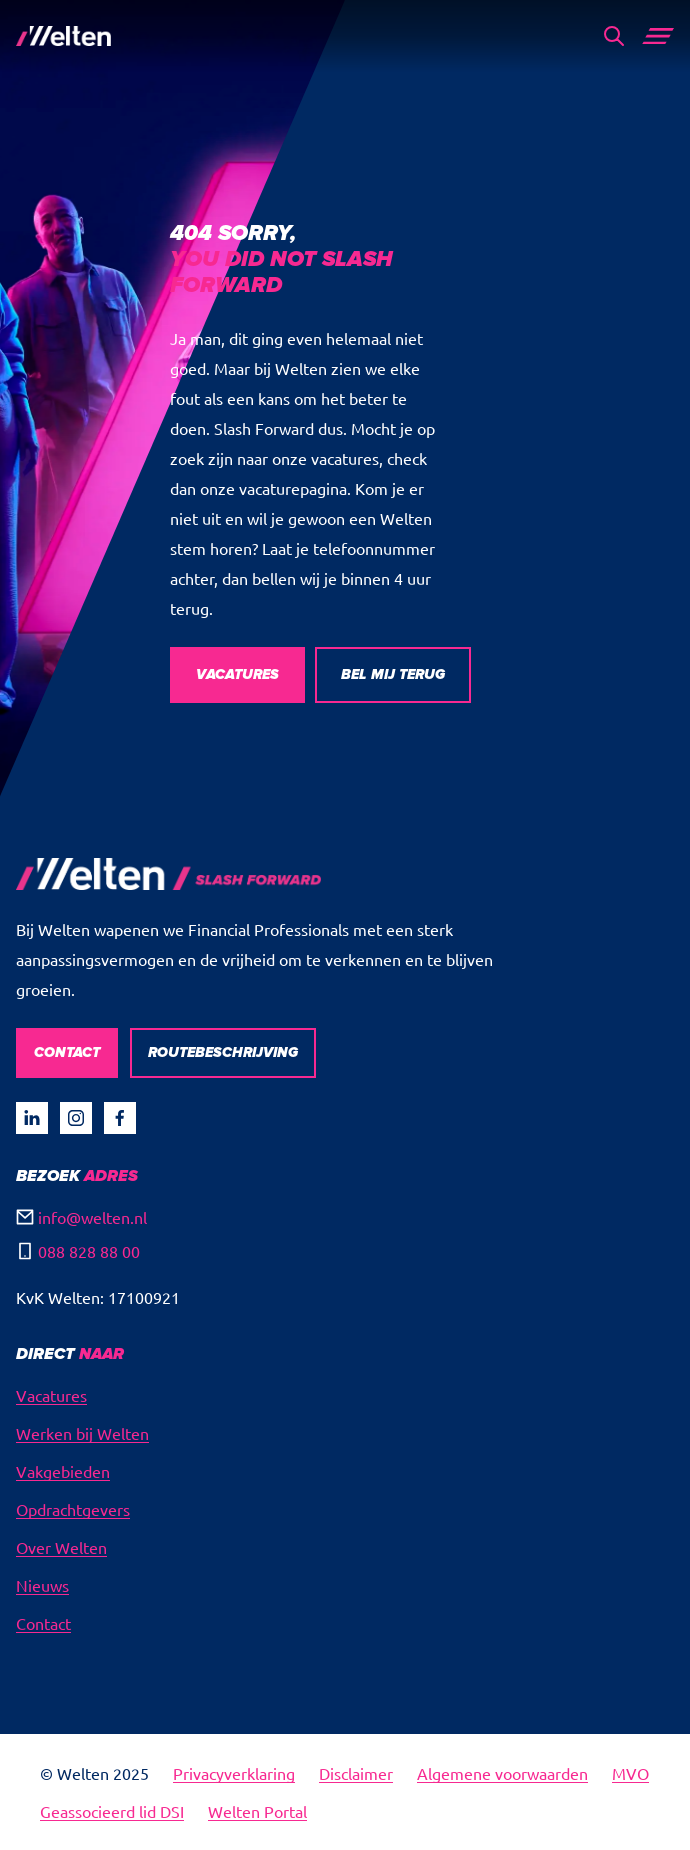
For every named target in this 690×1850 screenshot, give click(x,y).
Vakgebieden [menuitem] (63, 1471)
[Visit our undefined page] (32, 1118)
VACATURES (237, 674)
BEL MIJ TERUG (393, 674)
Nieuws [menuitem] (42, 1585)
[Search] (614, 36)
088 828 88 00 (89, 1251)
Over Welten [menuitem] (61, 1547)
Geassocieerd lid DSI (112, 1811)
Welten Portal (257, 1811)
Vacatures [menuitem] (51, 1395)
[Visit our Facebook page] (120, 1118)
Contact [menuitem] (43, 1623)
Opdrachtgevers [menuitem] (73, 1509)
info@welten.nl (92, 1217)
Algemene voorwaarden (502, 1773)
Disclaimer (356, 1773)
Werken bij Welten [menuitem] (82, 1433)
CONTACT (67, 1052)
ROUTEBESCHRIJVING (223, 1052)
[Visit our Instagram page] (76, 1118)
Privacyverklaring (234, 1773)
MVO (630, 1773)
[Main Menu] (658, 36)
